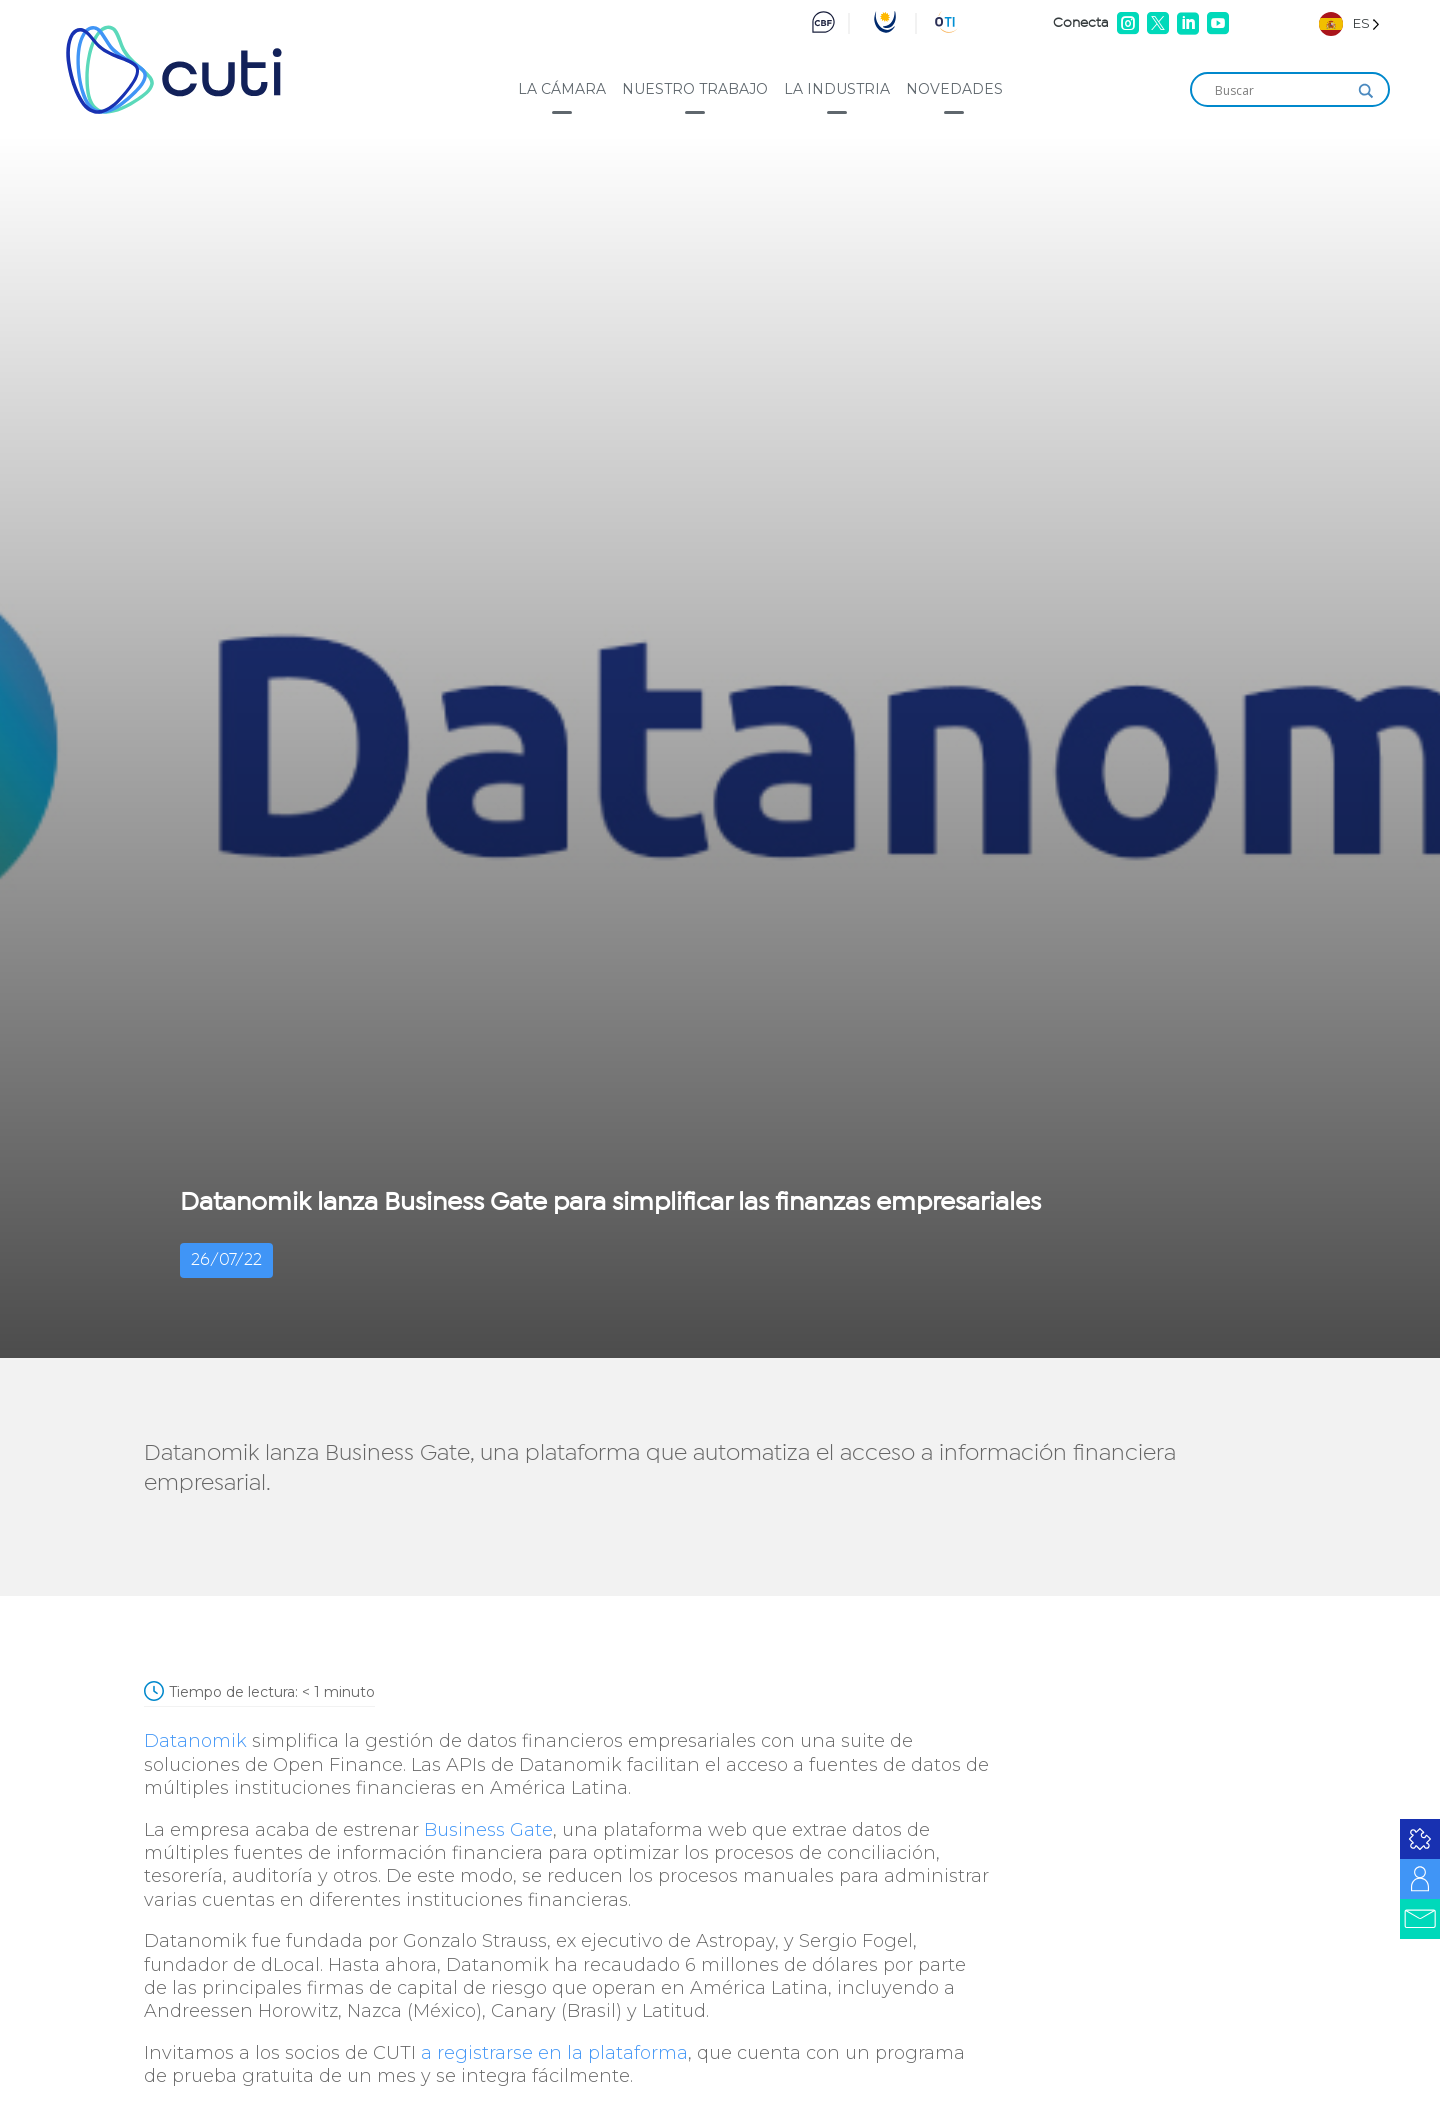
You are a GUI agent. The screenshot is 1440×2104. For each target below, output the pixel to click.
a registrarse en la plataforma (554, 2053)
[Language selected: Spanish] (1349, 23)
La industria (837, 89)
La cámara (562, 89)
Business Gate (488, 1830)
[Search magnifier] (1366, 91)
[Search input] (1281, 91)
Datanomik (195, 1741)
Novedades (954, 89)
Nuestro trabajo (695, 89)
